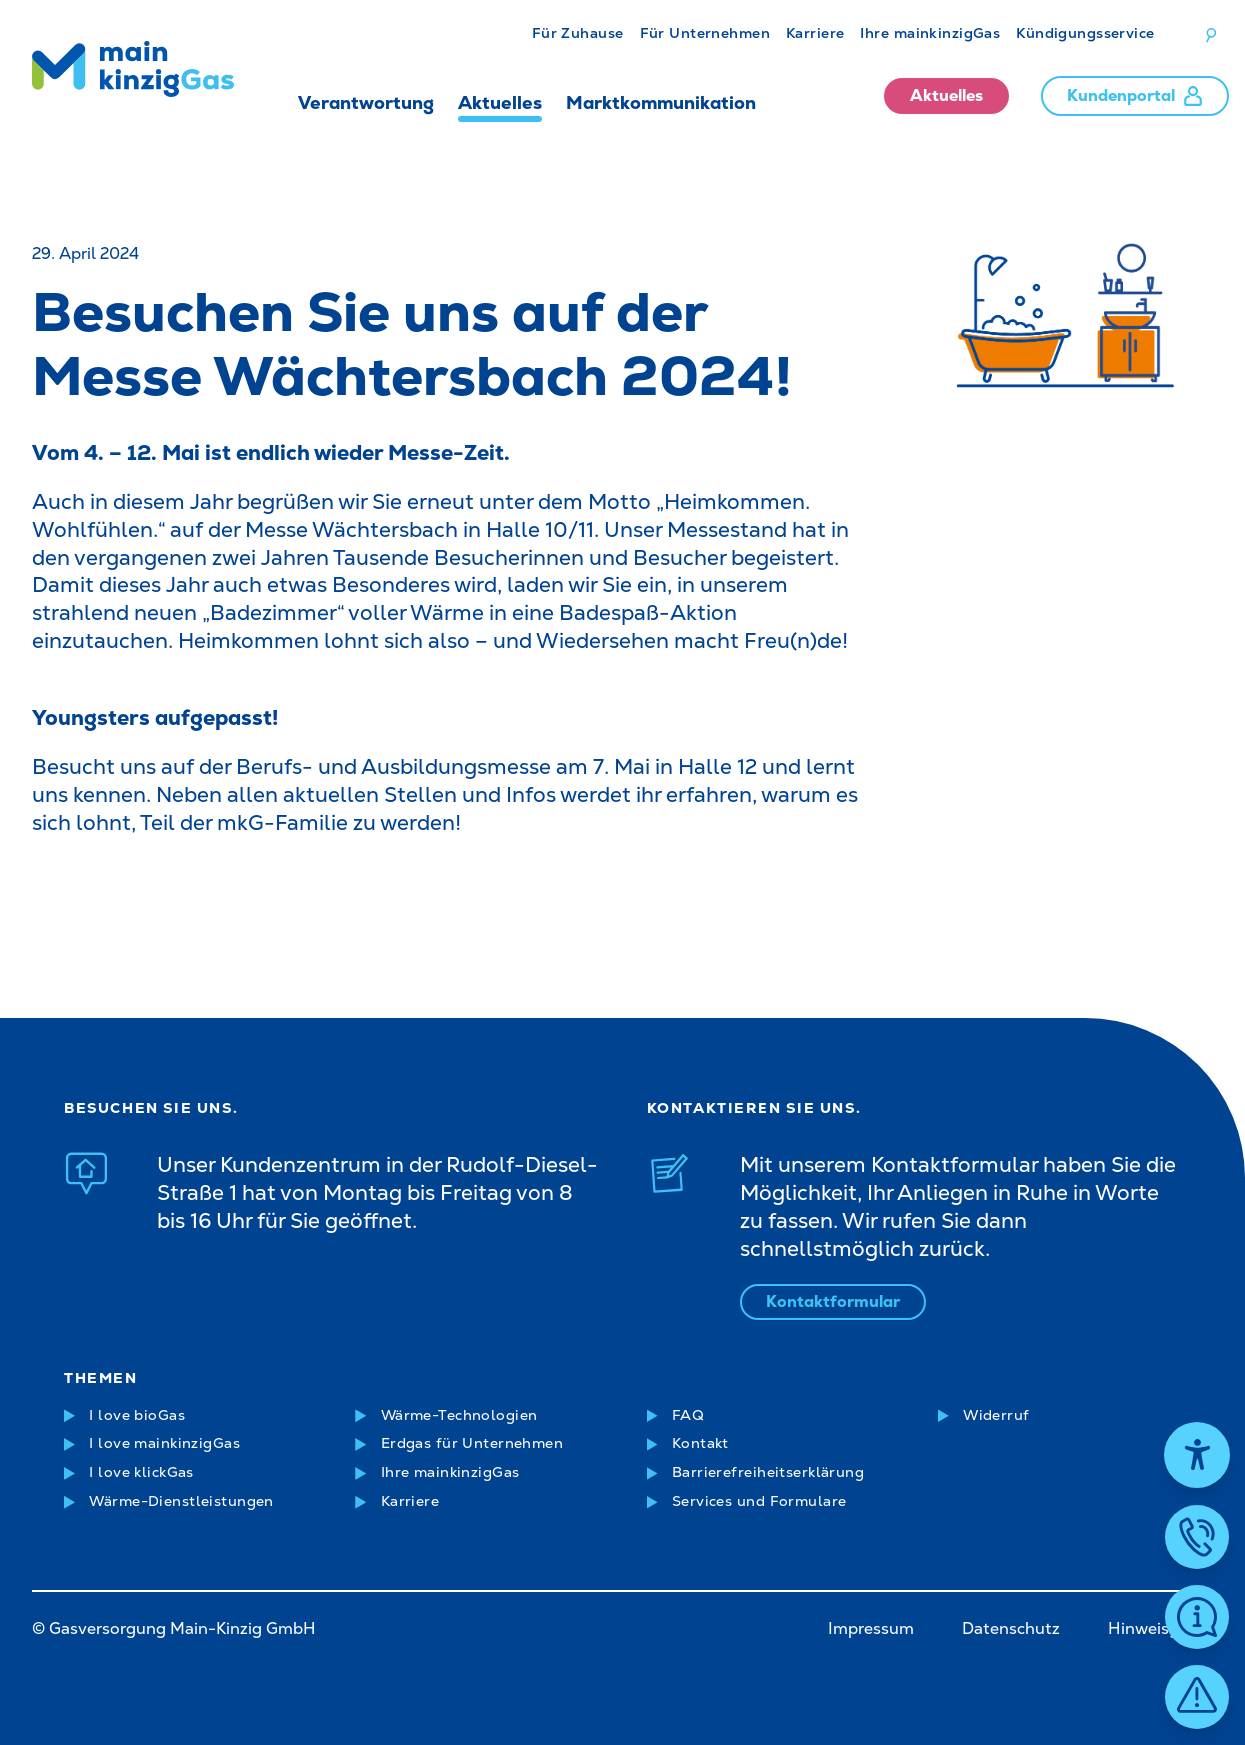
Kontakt (700, 1443)
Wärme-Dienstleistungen (181, 1501)
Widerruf (996, 1415)
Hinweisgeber (1160, 1628)
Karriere (815, 33)
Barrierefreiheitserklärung (768, 1472)
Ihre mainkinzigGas (930, 33)
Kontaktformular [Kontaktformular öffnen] (833, 1301)
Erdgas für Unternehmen (472, 1443)
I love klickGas (141, 1472)
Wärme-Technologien (459, 1415)
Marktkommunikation (661, 102)
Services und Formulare (759, 1501)
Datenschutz (1011, 1628)
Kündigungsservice (1085, 33)
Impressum (871, 1628)
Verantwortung (366, 102)
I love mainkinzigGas (164, 1443)
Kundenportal (1135, 95)
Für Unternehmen (705, 33)
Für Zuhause (578, 33)
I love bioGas (137, 1415)
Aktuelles (500, 102)
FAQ (688, 1415)
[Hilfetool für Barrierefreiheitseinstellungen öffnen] (1197, 1455)
